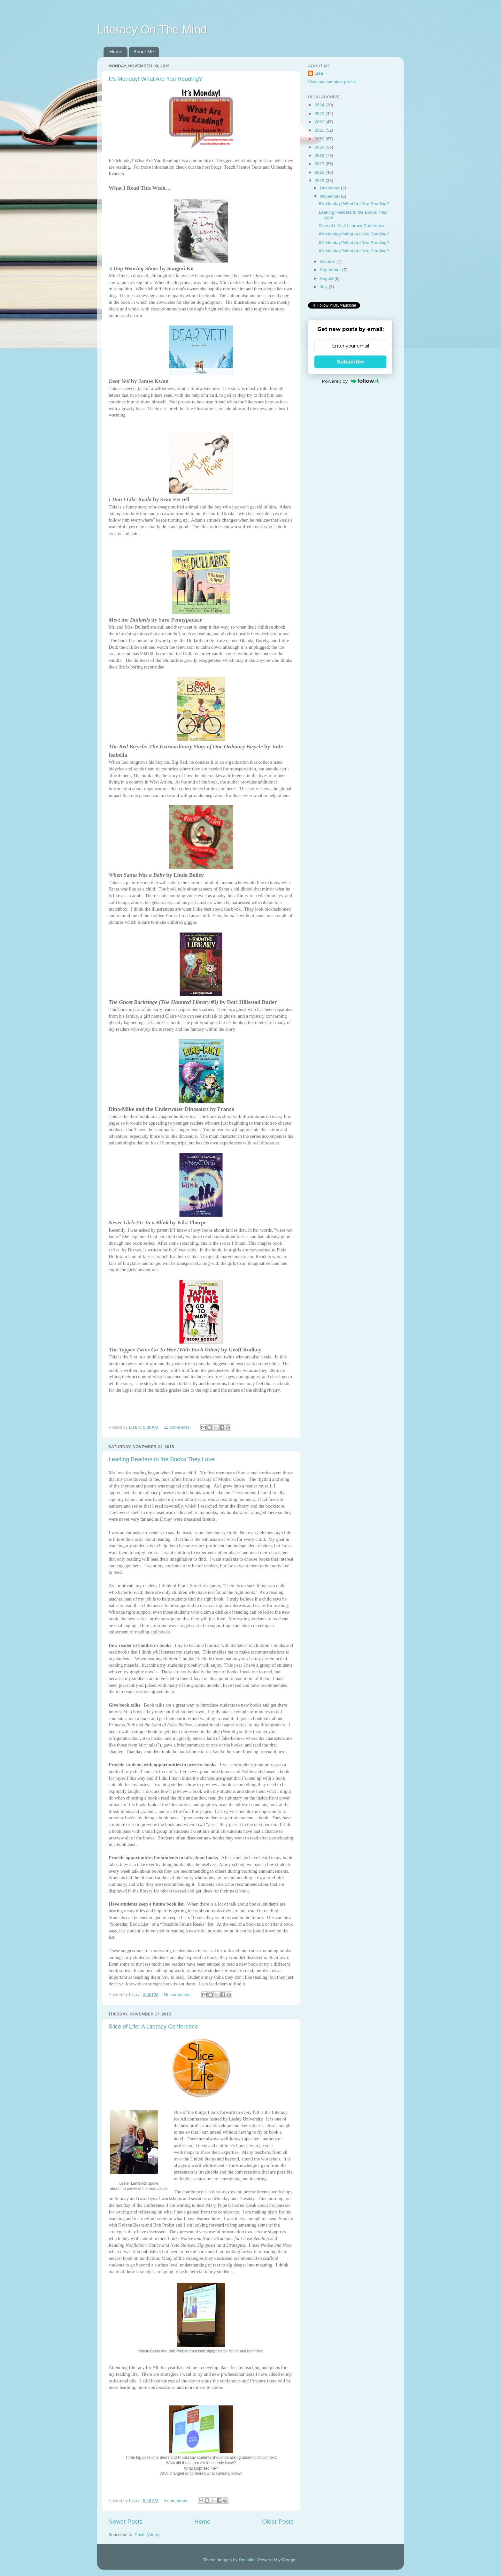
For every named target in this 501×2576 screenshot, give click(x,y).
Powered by (350, 381)
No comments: (178, 1994)
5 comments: (176, 2500)
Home (116, 51)
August (327, 278)
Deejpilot (247, 2559)
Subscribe (350, 362)
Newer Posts (125, 2521)
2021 (320, 130)
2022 (320, 121)
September (331, 269)
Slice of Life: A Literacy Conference (153, 2026)
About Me (144, 51)
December (330, 188)
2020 (320, 138)
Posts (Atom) (147, 2534)
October (328, 261)
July (324, 286)
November (330, 196)
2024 (320, 105)
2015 (320, 180)
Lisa (318, 73)
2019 (320, 147)
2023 (320, 113)
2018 (320, 155)
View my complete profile (332, 82)
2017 (320, 163)
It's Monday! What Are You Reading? (155, 79)
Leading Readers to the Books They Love (161, 1459)
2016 (320, 172)
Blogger (289, 2559)
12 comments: (178, 1427)
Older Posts (278, 2521)
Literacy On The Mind (152, 29)
